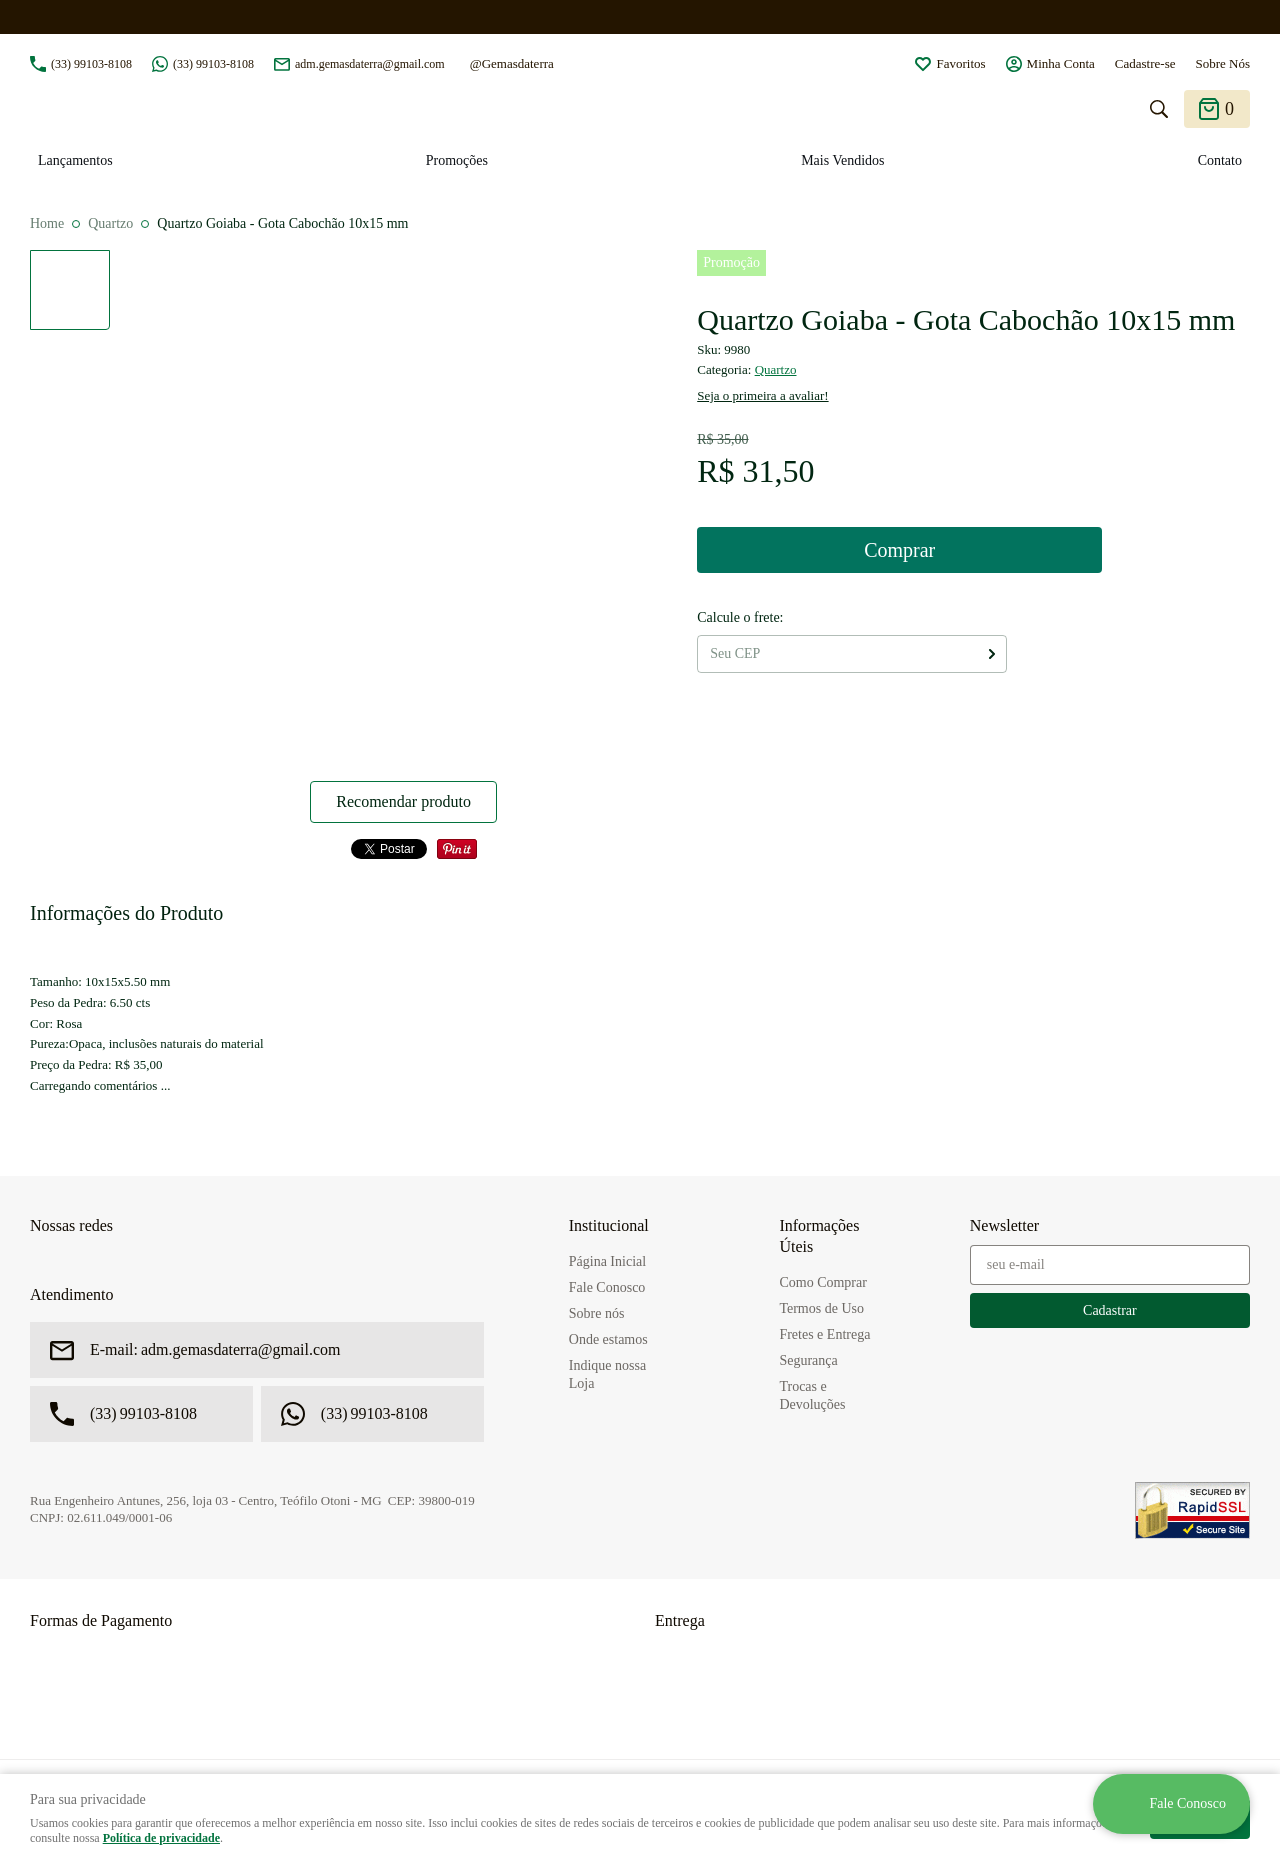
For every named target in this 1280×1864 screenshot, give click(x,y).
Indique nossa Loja (607, 1374)
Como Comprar (823, 1282)
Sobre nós (597, 1313)
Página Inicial (607, 1261)
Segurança (808, 1360)
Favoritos (960, 63)
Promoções (457, 160)
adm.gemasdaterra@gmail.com (370, 64)
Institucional (609, 1225)
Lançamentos (75, 160)
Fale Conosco (607, 1287)
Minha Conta (1061, 63)
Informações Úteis (819, 1236)
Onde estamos (608, 1339)
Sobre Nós (1222, 63)
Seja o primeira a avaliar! (762, 395)
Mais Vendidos (842, 160)
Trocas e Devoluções (812, 1395)
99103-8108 (91, 64)
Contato (1220, 160)
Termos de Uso (821, 1308)
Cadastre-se (1145, 63)
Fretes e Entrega (824, 1334)
